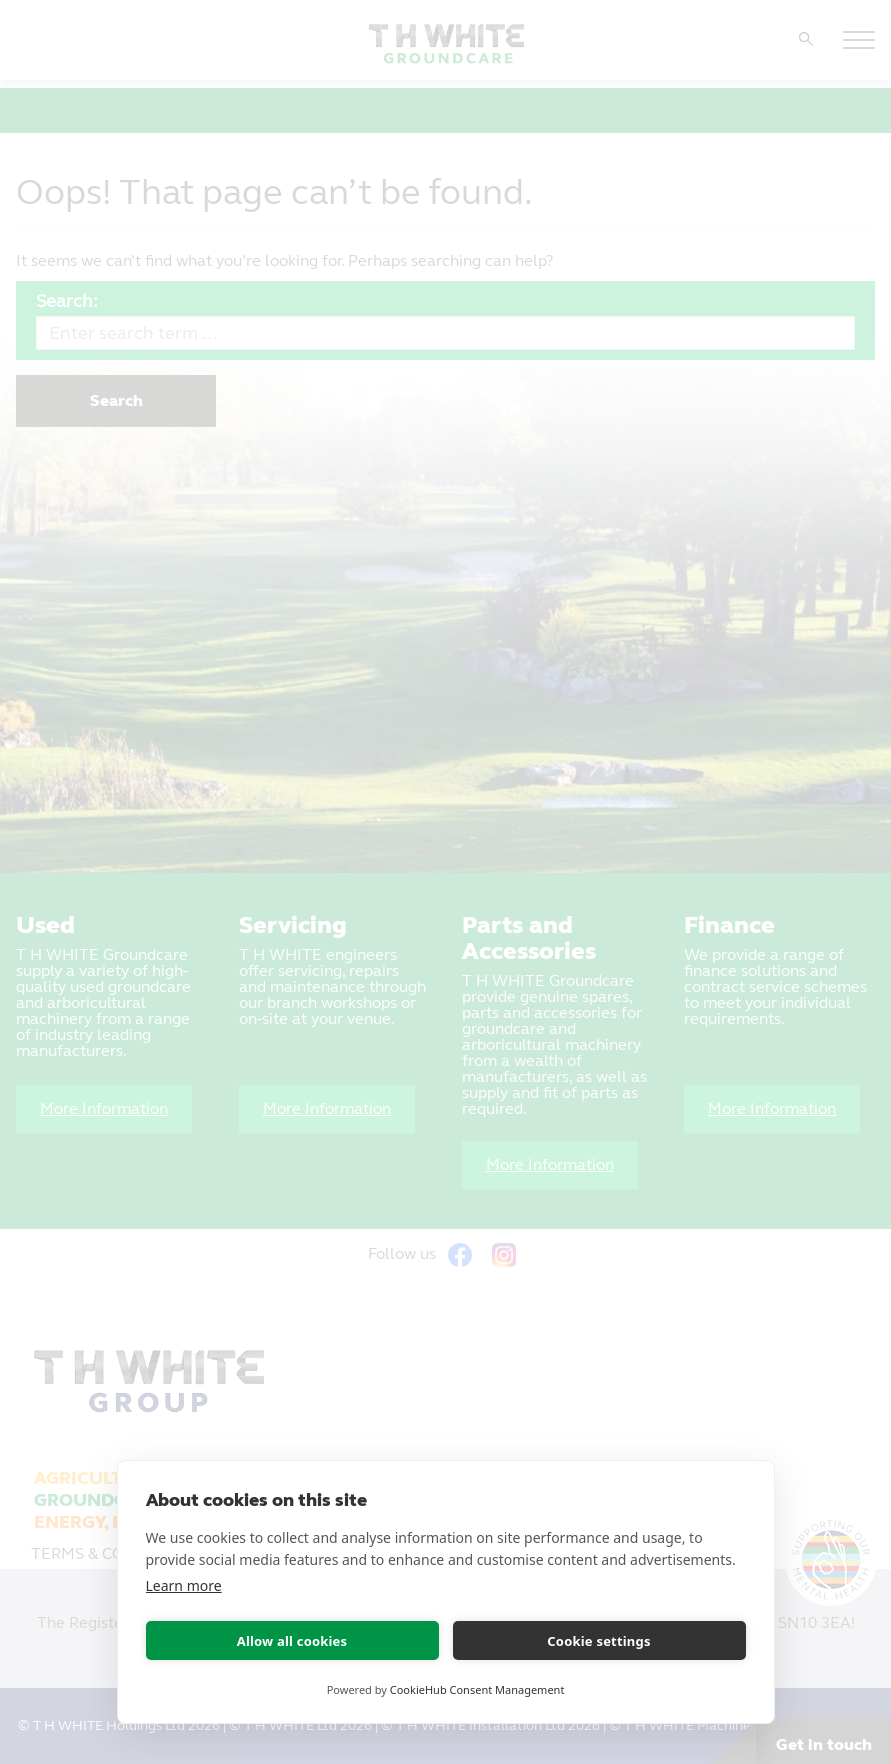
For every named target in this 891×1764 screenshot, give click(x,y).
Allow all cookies (292, 1641)
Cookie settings (598, 1641)
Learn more (184, 1585)
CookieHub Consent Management (477, 1689)
